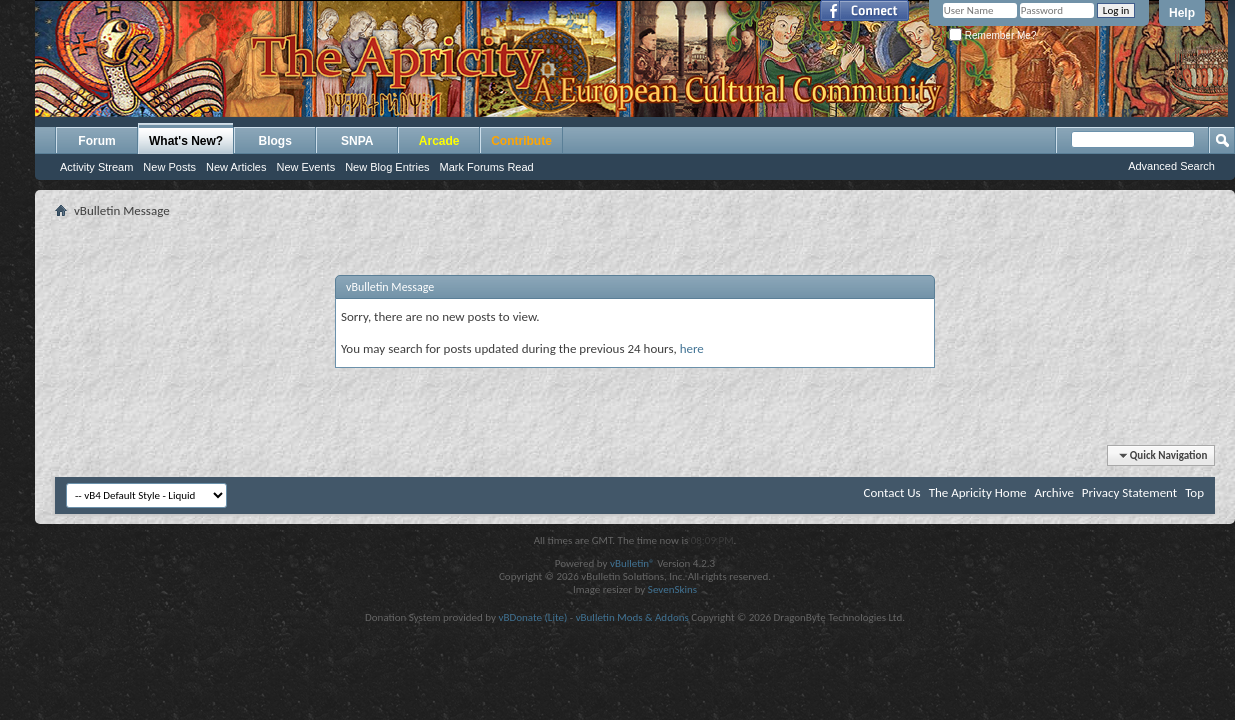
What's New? (186, 141)
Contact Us (892, 492)
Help (1182, 13)
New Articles (236, 167)
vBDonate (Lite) (532, 617)
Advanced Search (1171, 166)
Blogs (275, 141)
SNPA (357, 141)
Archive (1053, 492)
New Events (305, 167)
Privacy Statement (1129, 492)
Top (1194, 492)
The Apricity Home (978, 492)
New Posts (169, 167)
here (692, 348)
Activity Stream (96, 167)
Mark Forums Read (487, 167)
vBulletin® (632, 563)
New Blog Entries (387, 167)
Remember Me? (992, 35)
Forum (96, 141)
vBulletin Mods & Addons (632, 617)
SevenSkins (672, 589)
